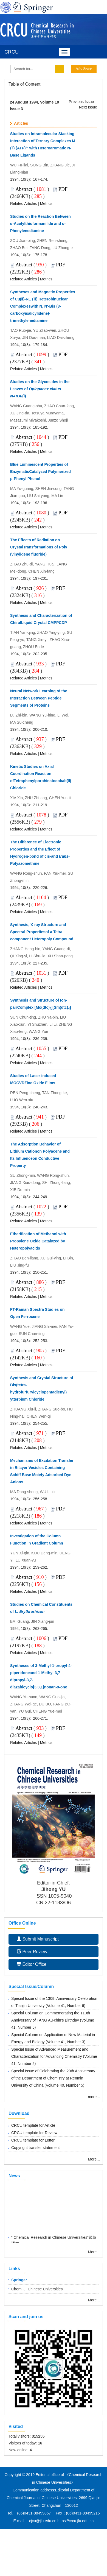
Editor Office (31, 1964)
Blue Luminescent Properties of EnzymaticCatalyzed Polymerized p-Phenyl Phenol (40, 471)
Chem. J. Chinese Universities (37, 2289)
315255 (38, 2436)
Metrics (46, 203)
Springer (19, 2280)
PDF (62, 189)
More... (94, 2159)
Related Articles (23, 203)
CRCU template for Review (34, 2133)
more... (94, 2097)
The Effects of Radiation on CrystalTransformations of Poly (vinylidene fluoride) (38, 547)
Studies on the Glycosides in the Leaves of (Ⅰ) (39, 389)
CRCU (11, 52)
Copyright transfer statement (35, 2147)
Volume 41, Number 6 (65, 2005)
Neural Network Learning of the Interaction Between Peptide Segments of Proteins (38, 698)
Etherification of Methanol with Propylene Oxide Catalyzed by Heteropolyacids (38, 1241)
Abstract (24, 189)
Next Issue (88, 107)
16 (40, 2443)
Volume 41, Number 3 (65, 2042)
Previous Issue (81, 101)
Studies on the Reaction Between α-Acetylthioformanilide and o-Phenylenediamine (40, 223)
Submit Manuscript (38, 1939)
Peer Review (32, 1951)
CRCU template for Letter (33, 2140)
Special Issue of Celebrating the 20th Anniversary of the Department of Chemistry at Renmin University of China (53, 2078)
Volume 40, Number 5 (64, 2085)
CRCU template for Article (33, 2125)
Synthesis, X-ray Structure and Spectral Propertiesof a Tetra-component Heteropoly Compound (41, 931)
